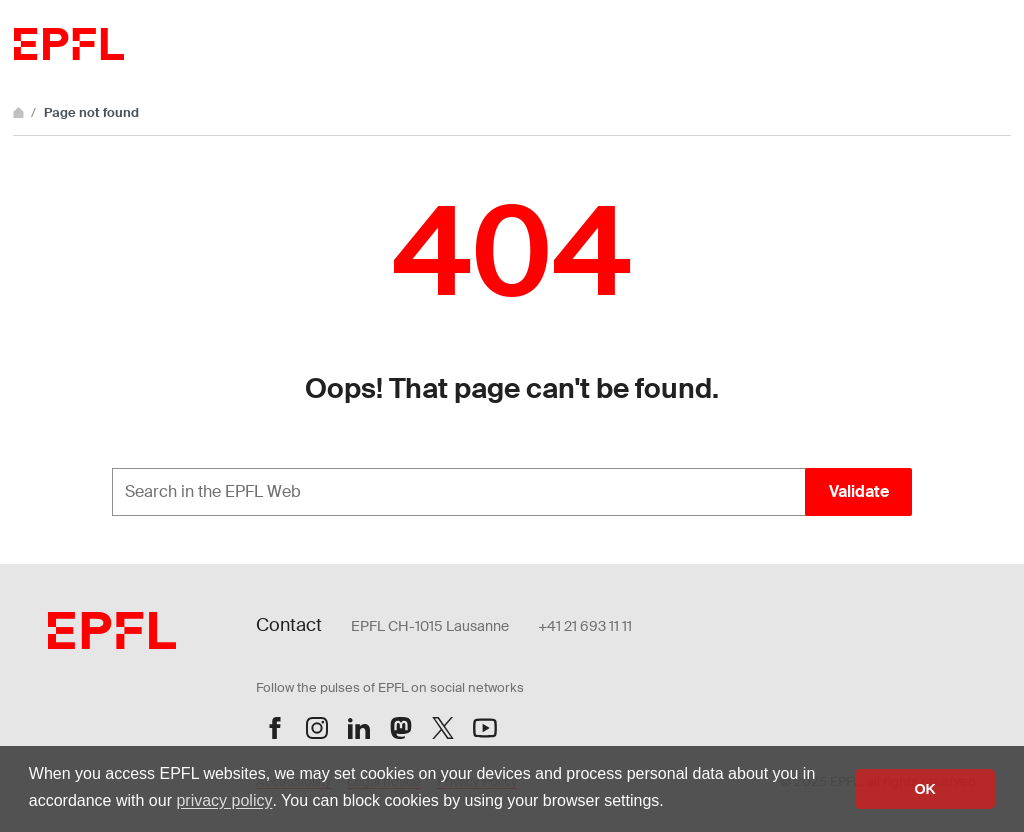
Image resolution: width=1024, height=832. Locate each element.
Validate (859, 491)
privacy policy (224, 800)
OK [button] (925, 789)
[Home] (20, 112)
